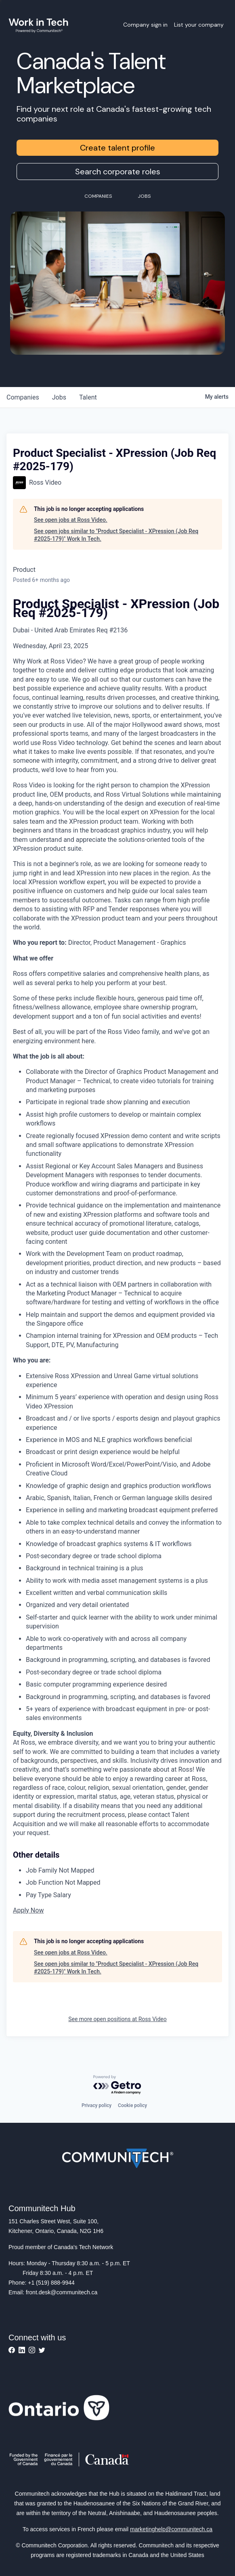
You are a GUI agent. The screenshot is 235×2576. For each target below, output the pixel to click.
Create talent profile (117, 147)
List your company (199, 24)
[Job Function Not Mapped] (124, 1882)
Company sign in (145, 24)
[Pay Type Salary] (124, 1895)
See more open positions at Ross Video (117, 2019)
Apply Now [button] (28, 1910)
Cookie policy (132, 2105)
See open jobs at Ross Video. (70, 520)
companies (22, 397)
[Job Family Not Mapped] (124, 1870)
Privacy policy (96, 2105)
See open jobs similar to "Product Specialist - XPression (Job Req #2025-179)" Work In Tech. (116, 535)
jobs (59, 397)
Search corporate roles (117, 171)
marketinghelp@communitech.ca (171, 2529)
